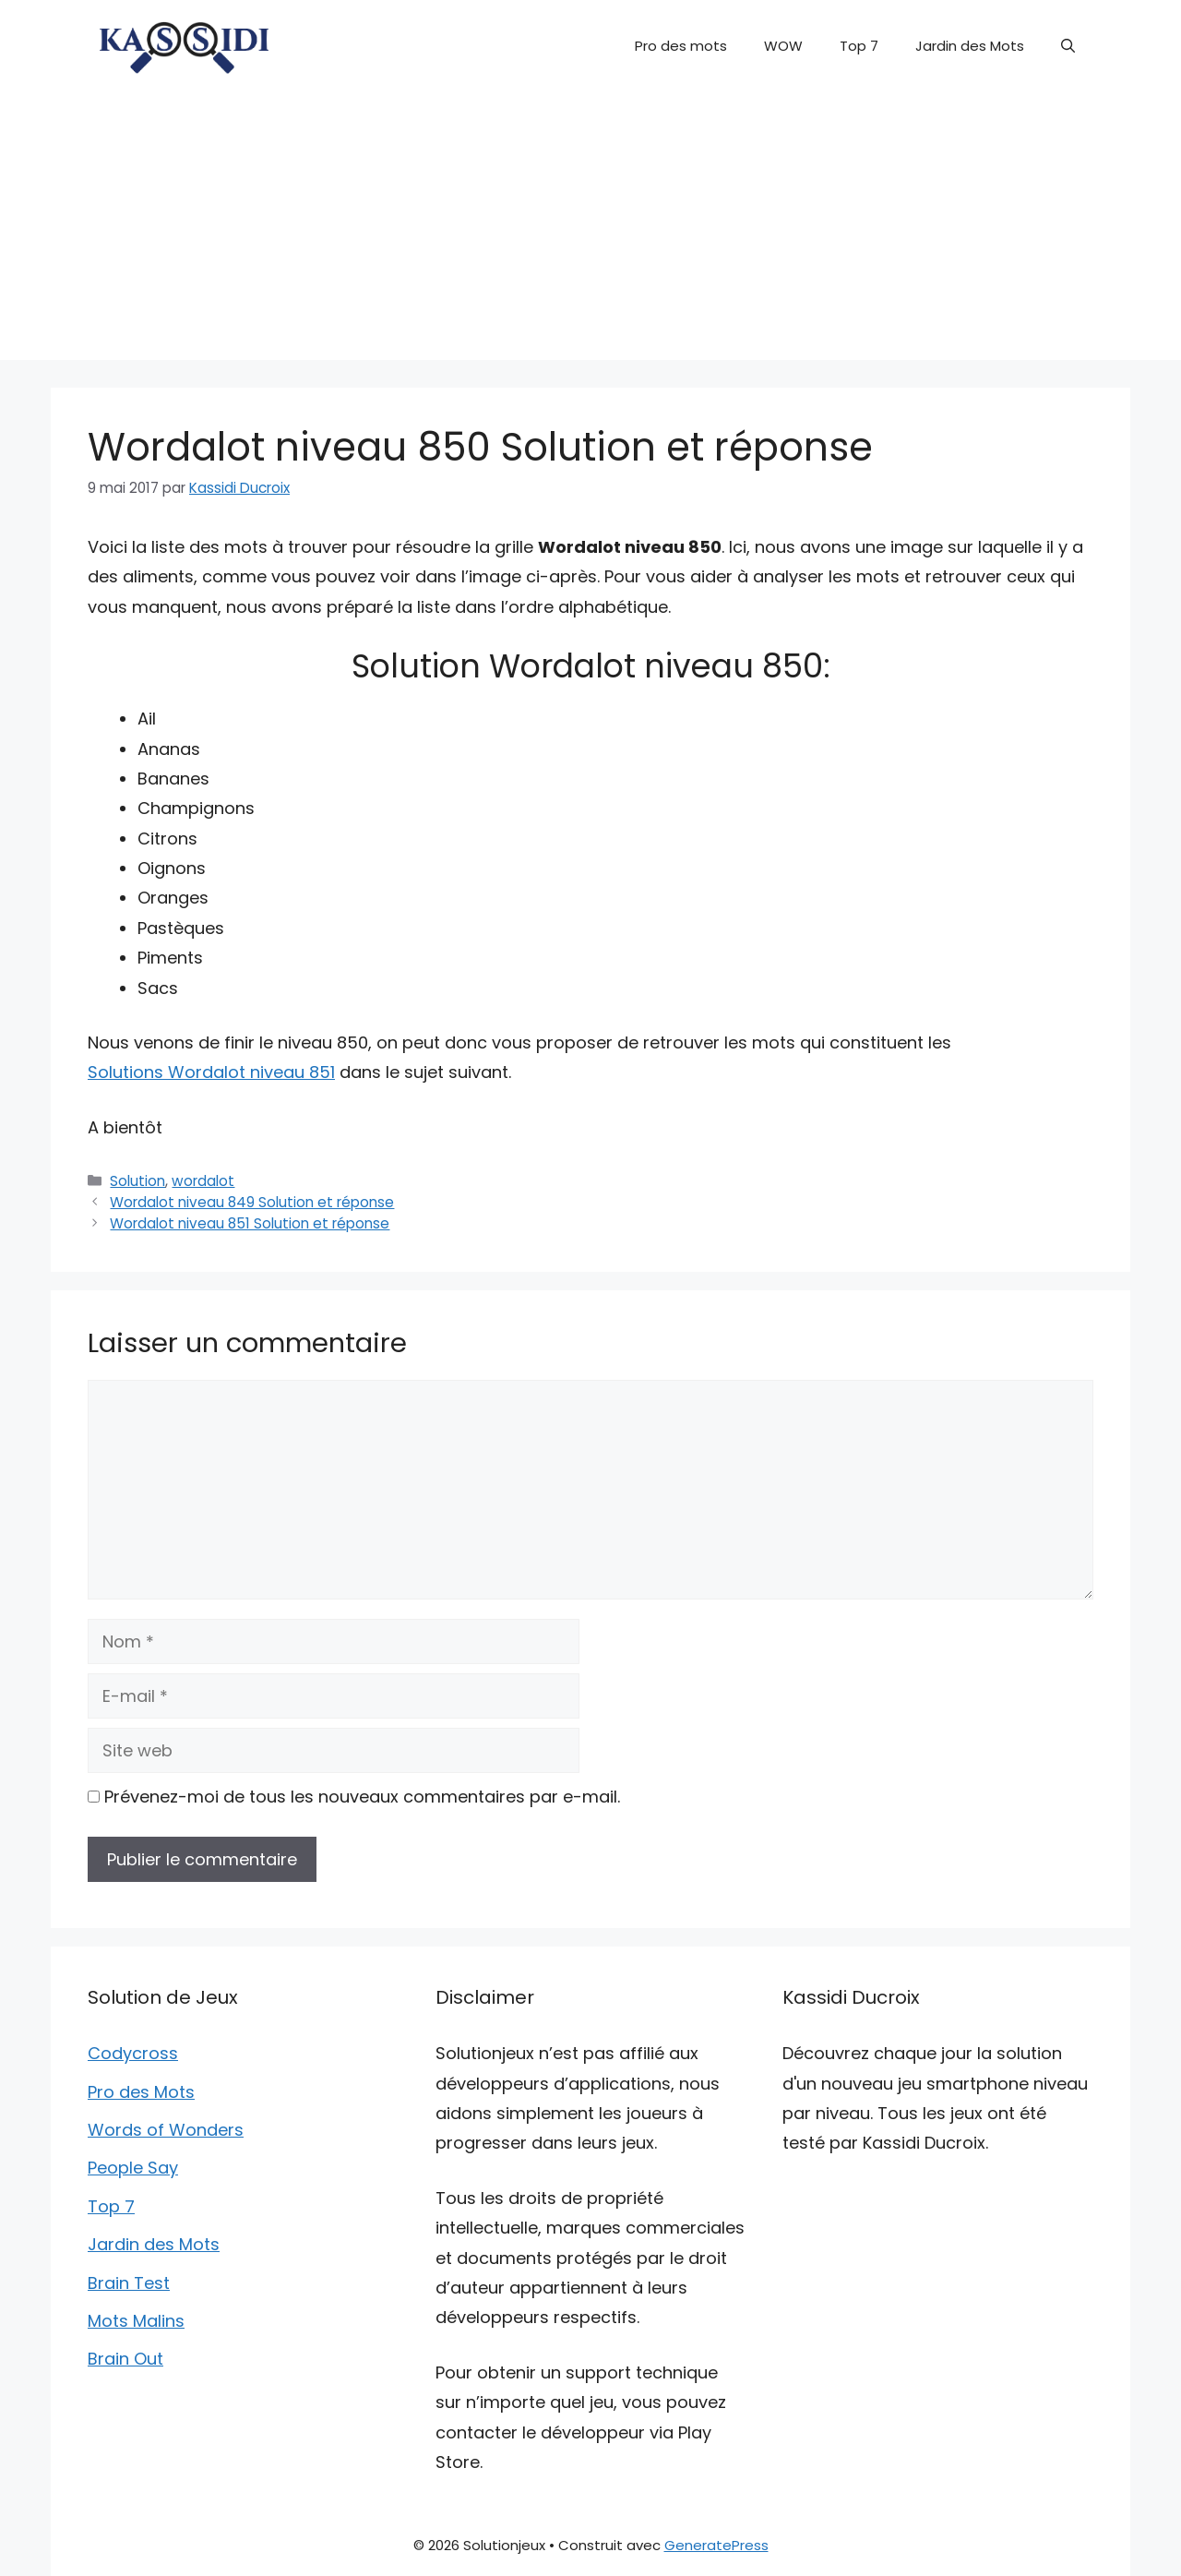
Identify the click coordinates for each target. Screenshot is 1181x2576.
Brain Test (129, 2282)
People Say (133, 2167)
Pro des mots (681, 45)
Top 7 (859, 45)
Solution (137, 1181)
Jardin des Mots (969, 45)
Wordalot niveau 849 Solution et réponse (252, 1202)
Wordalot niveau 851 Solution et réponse (249, 1223)
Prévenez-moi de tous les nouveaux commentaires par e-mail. (362, 1796)
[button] (1068, 46)
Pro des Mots (141, 2091)
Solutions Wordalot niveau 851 (211, 1072)
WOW (783, 45)
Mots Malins (136, 2320)
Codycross (133, 2053)
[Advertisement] (590, 231)
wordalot (203, 1181)
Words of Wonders (166, 2129)
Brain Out (125, 2358)
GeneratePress (716, 2545)
